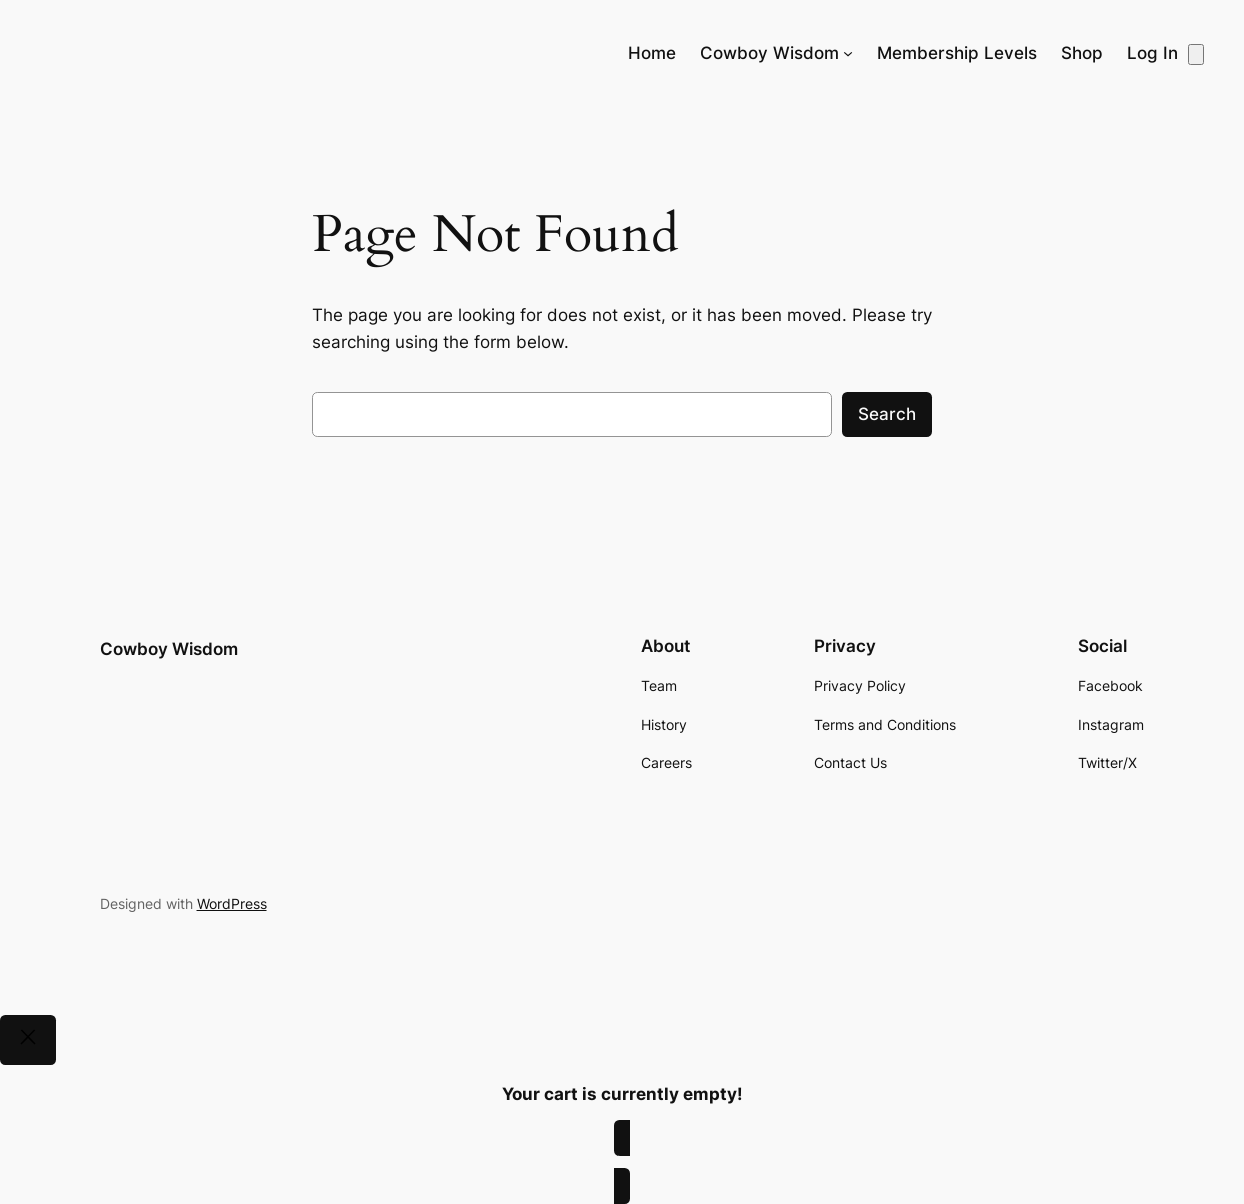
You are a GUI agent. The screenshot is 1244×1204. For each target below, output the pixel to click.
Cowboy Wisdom (169, 649)
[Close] (28, 1040)
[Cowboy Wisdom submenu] (848, 53)
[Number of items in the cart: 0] (1196, 54)
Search (887, 414)
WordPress (232, 903)
